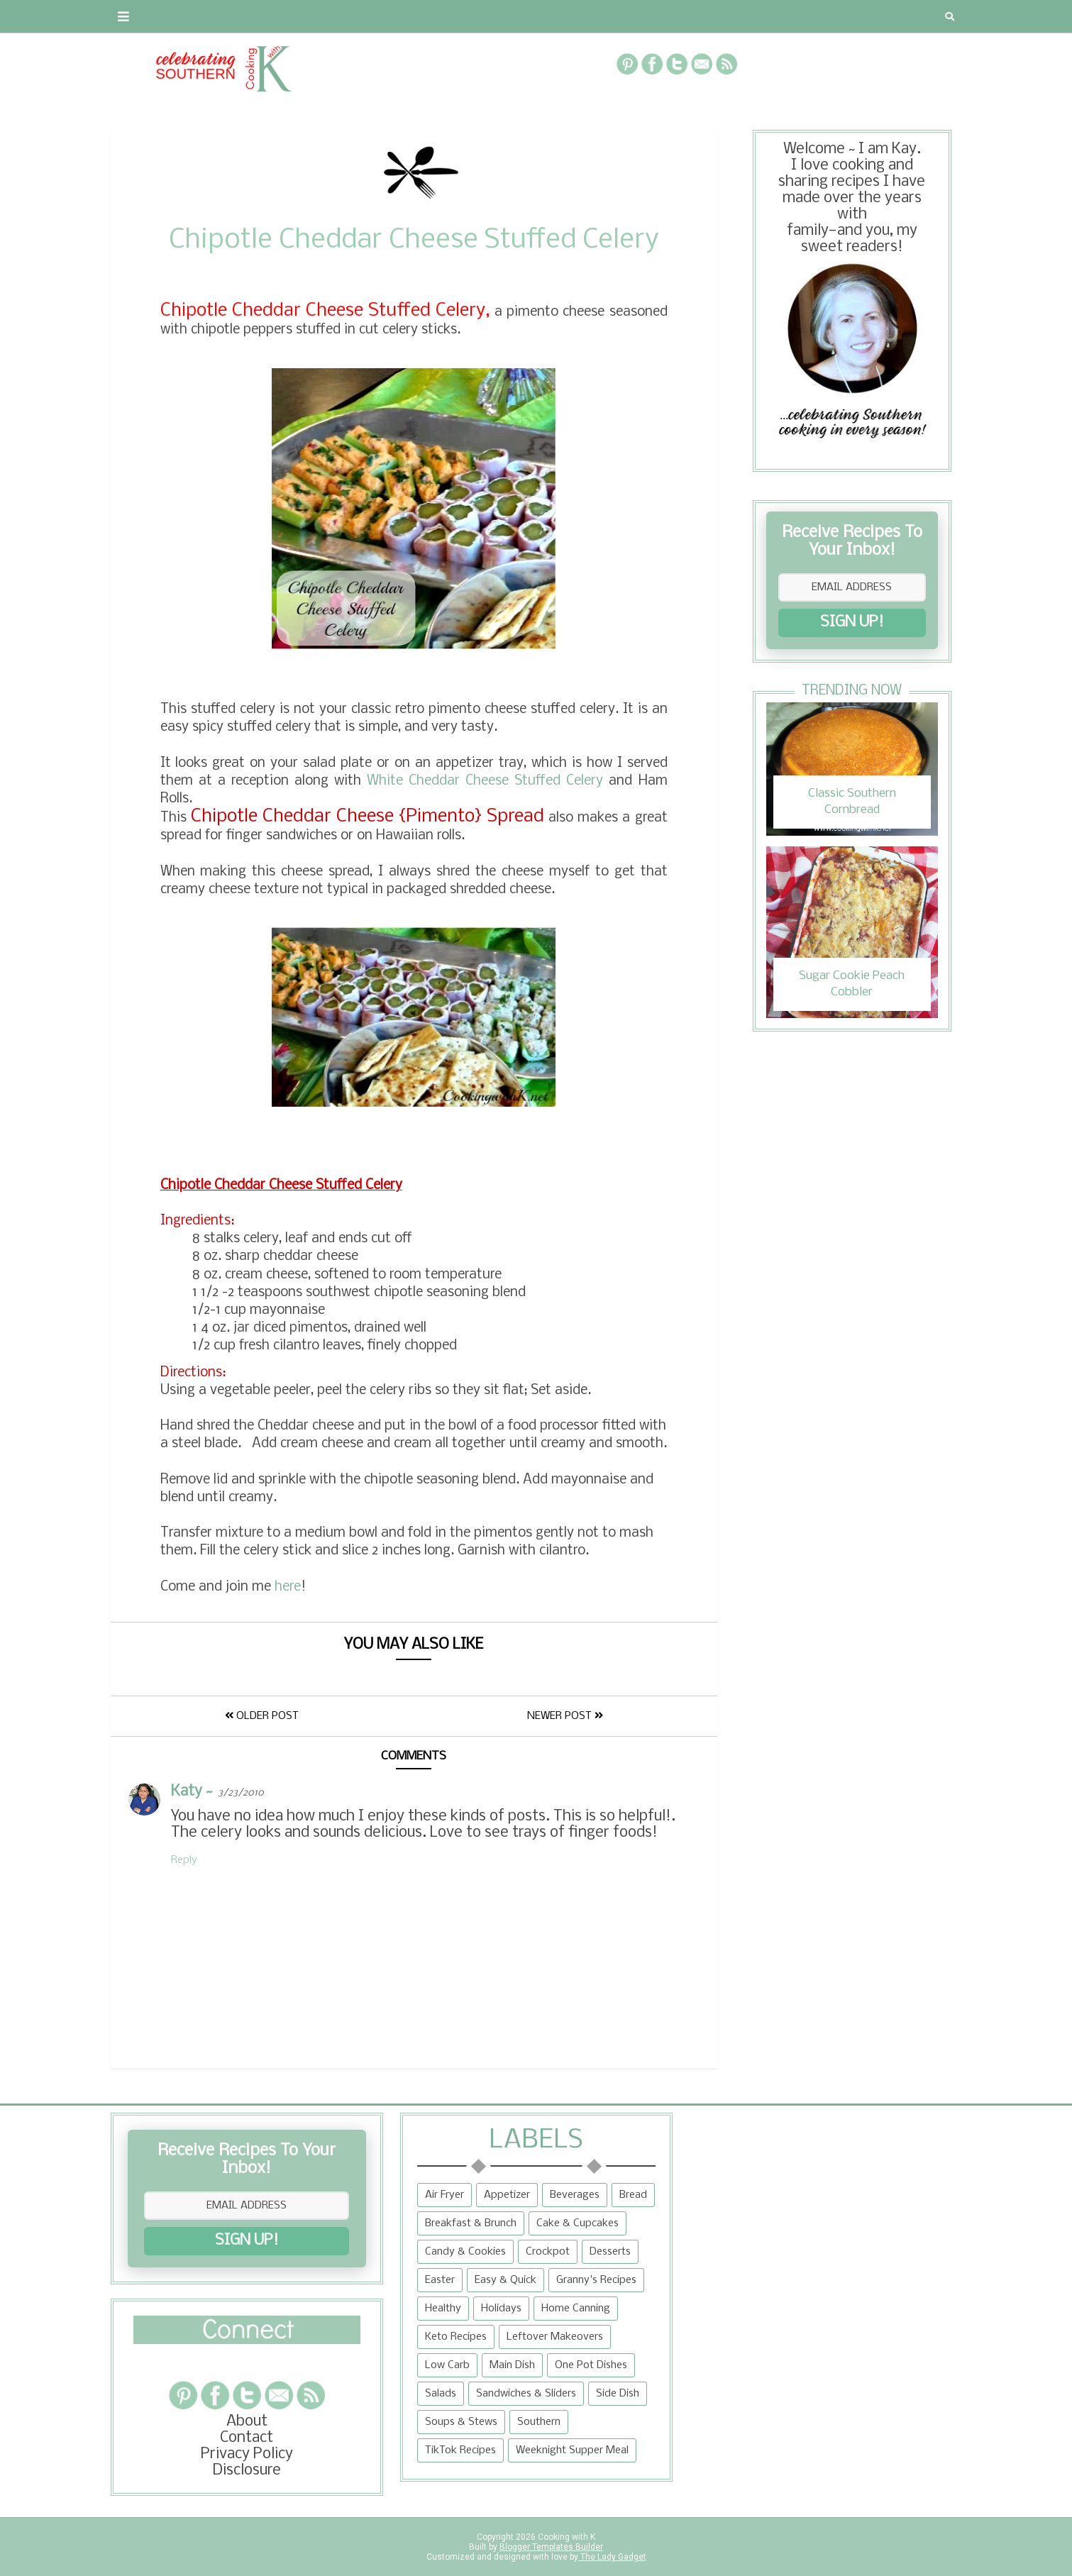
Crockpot (548, 2251)
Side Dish (617, 2393)
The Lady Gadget (612, 2557)
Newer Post (565, 1716)
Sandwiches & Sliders (526, 2393)
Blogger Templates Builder (551, 2547)
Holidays (501, 2308)
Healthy (443, 2308)
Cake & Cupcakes (577, 2223)
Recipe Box (448, 16)
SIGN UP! (852, 622)
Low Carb (447, 2365)
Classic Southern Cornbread (852, 801)
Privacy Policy (247, 2454)
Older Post (262, 1716)
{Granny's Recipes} (573, 16)
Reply (184, 1860)
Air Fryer (444, 2195)
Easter (440, 2280)
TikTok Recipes (460, 2450)
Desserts (610, 2251)
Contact (213, 16)
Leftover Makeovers (555, 2337)
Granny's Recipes (596, 2280)
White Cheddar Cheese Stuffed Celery (485, 781)
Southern (538, 2422)
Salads (440, 2393)
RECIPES (364, 16)
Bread (633, 2195)
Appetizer (507, 2195)
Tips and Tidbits (726, 16)
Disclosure (246, 2470)
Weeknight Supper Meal (572, 2450)
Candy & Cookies (465, 2251)
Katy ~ (191, 1792)
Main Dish (512, 2365)
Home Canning (575, 2308)
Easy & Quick (505, 2280)
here (288, 1587)
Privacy (291, 16)
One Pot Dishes (591, 2365)
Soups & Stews (461, 2422)
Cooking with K (565, 2537)
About (140, 16)
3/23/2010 (241, 1793)
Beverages (574, 2195)
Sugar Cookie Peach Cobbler (852, 983)
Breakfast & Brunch (470, 2223)
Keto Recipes (456, 2337)
